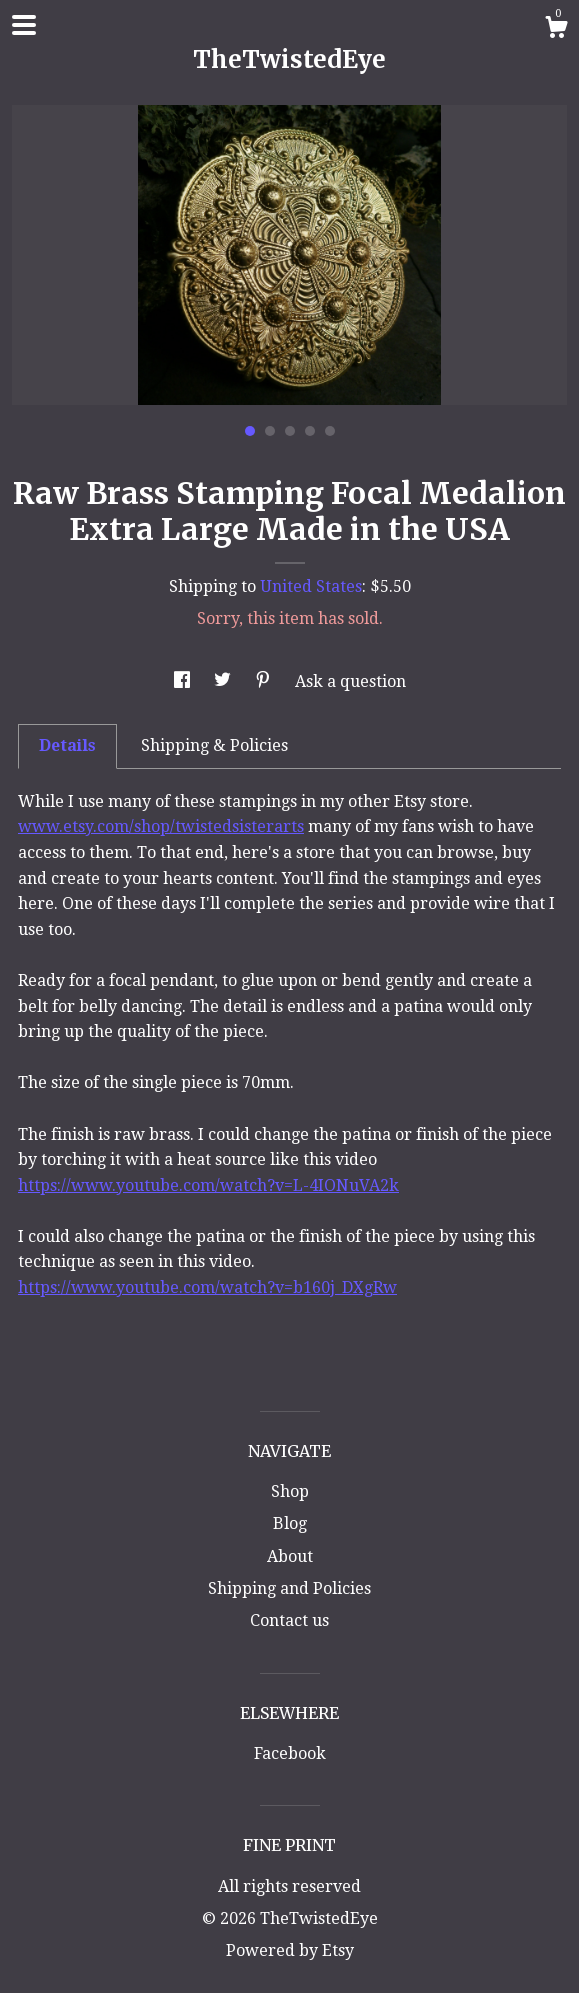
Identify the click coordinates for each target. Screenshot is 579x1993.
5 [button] (330, 431)
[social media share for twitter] (224, 681)
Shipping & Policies (214, 745)
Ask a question (350, 681)
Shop (290, 1491)
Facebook (290, 1753)
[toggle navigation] (24, 25)
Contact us (289, 1620)
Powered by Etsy (290, 1950)
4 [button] (310, 431)
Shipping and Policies (289, 1588)
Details (67, 745)
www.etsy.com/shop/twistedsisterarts (161, 826)
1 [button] (250, 431)
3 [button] (290, 431)
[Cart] (556, 30)
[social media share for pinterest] (265, 681)
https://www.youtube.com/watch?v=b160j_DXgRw (207, 1287)
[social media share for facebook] (184, 681)
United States (311, 586)
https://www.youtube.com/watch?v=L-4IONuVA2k (208, 1185)
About (290, 1556)
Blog (290, 1523)
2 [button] (270, 431)
